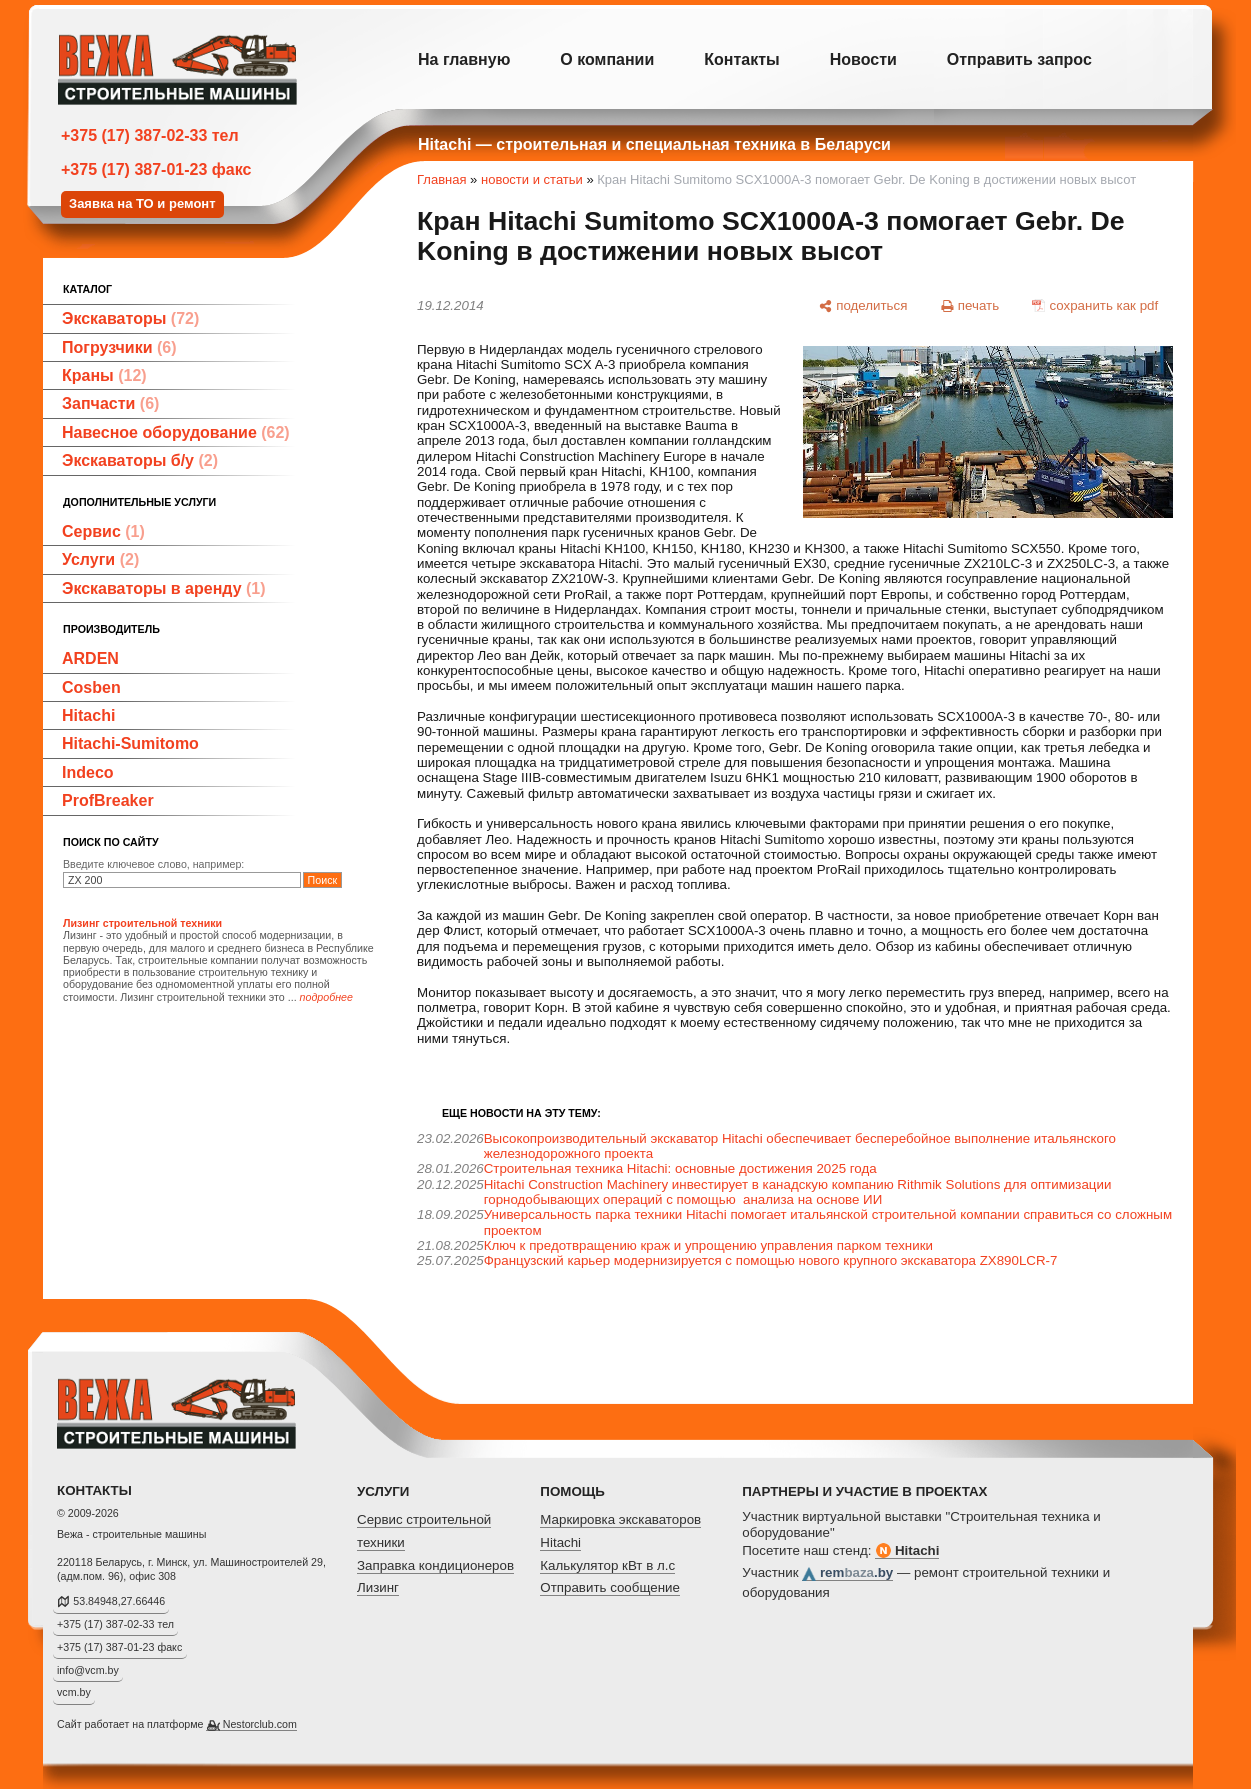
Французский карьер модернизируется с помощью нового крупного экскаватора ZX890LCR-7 (771, 1260)
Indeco (88, 772)
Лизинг (378, 1587)
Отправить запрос (1019, 59)
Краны (104, 375)
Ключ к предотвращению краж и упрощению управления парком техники (708, 1245)
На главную (464, 59)
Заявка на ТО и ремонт (142, 203)
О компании (607, 59)
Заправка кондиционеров (435, 1565)
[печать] (970, 305)
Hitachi (88, 715)
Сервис (103, 531)
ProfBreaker (108, 800)
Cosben (91, 687)
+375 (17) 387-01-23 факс (156, 169)
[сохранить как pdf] (1095, 305)
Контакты (741, 59)
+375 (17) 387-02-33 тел (150, 135)
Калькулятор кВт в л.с (607, 1565)
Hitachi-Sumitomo (130, 743)
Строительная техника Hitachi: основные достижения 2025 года (680, 1168)
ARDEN (90, 658)
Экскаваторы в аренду (164, 588)
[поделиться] (863, 305)
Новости (863, 59)
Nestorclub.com (260, 1724)
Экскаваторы (130, 318)
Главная (441, 179)
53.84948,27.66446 (119, 1601)
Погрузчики (119, 347)
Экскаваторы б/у (140, 460)
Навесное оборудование (176, 432)
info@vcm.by (88, 1670)
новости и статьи (532, 179)
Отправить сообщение (610, 1587)
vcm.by (74, 1692)
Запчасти (110, 403)
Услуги (100, 559)
